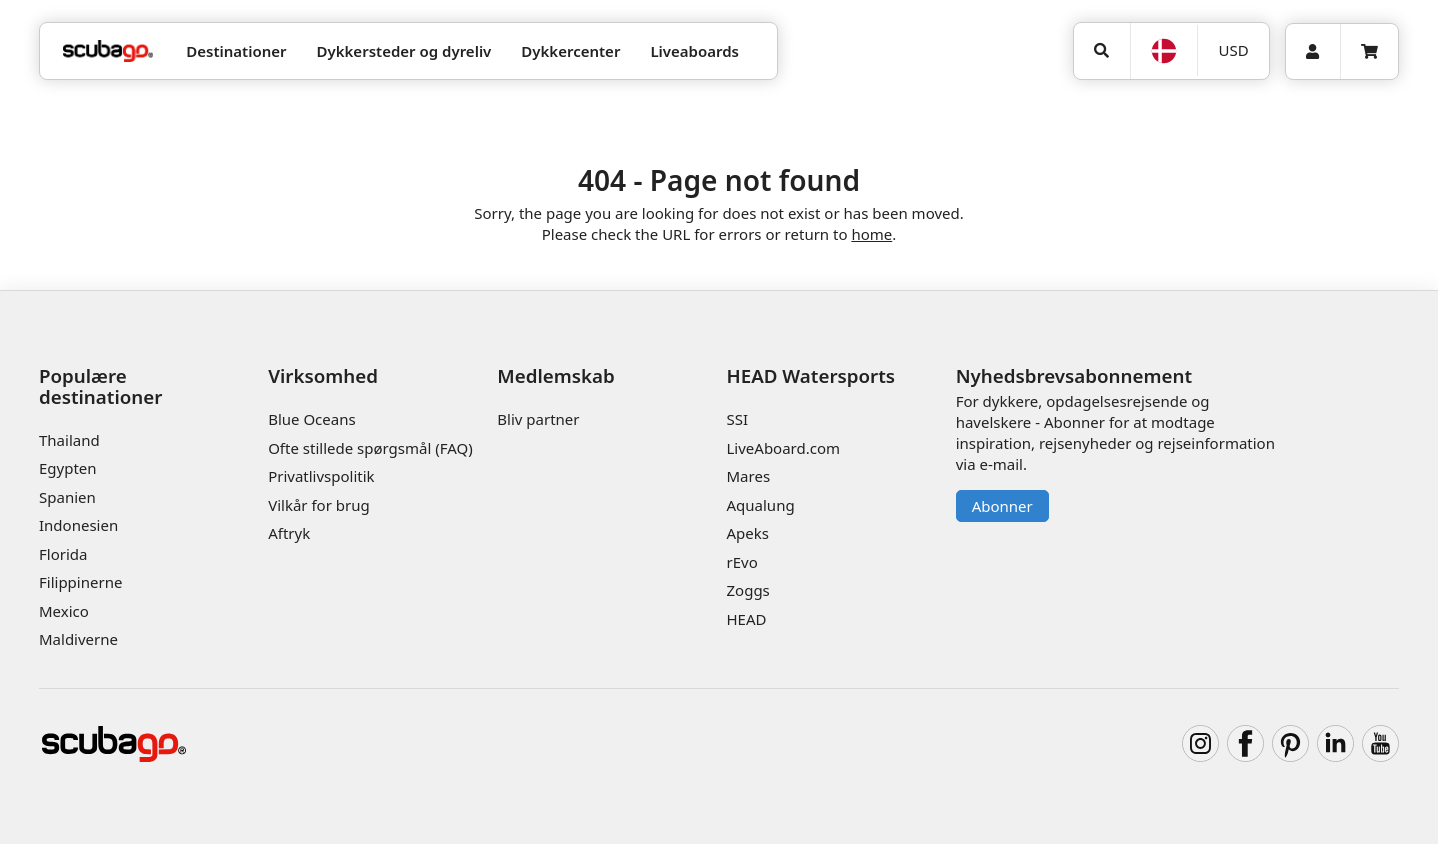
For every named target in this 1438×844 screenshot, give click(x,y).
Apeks (748, 533)
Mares (749, 476)
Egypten (68, 468)
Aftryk (289, 533)
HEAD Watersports (811, 375)
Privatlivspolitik (321, 476)
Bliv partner (538, 419)
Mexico (64, 611)
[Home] (108, 51)
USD (1234, 50)
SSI (738, 419)
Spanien (67, 497)
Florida (63, 554)
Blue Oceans (312, 419)
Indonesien (78, 525)
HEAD (747, 619)
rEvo (742, 562)
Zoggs (748, 590)
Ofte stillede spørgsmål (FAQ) (370, 448)
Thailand (69, 440)
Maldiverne (78, 639)
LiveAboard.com (784, 448)
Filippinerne (80, 582)
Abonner (1002, 506)
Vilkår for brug (319, 505)
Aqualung (761, 505)
